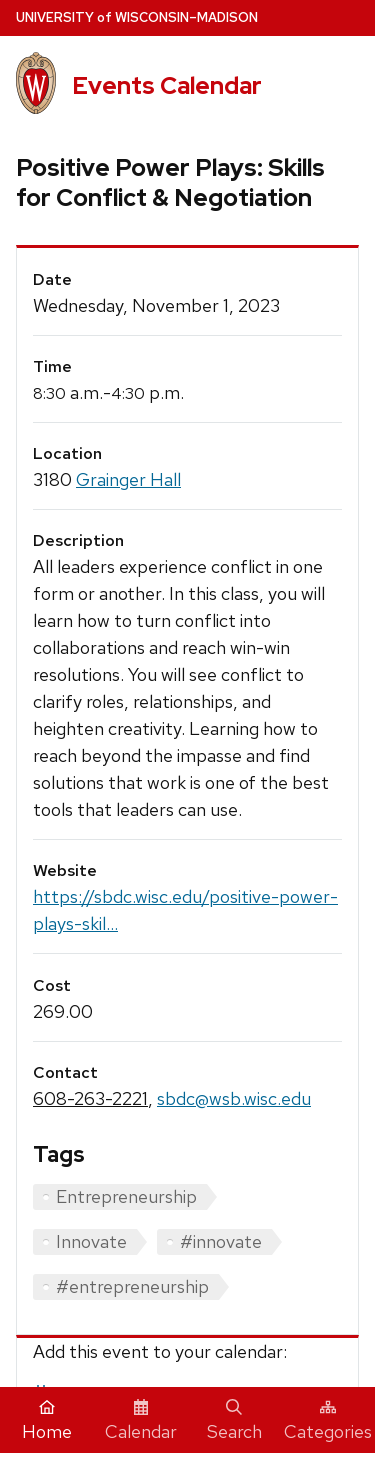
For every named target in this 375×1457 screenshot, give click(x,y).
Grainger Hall (128, 479)
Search (234, 1421)
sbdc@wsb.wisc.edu (234, 1098)
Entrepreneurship (126, 1196)
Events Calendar (167, 85)
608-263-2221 (90, 1098)
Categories (328, 1421)
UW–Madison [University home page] (137, 17)
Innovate (91, 1241)
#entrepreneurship (132, 1286)
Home (47, 1421)
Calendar (141, 1421)
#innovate (221, 1241)
